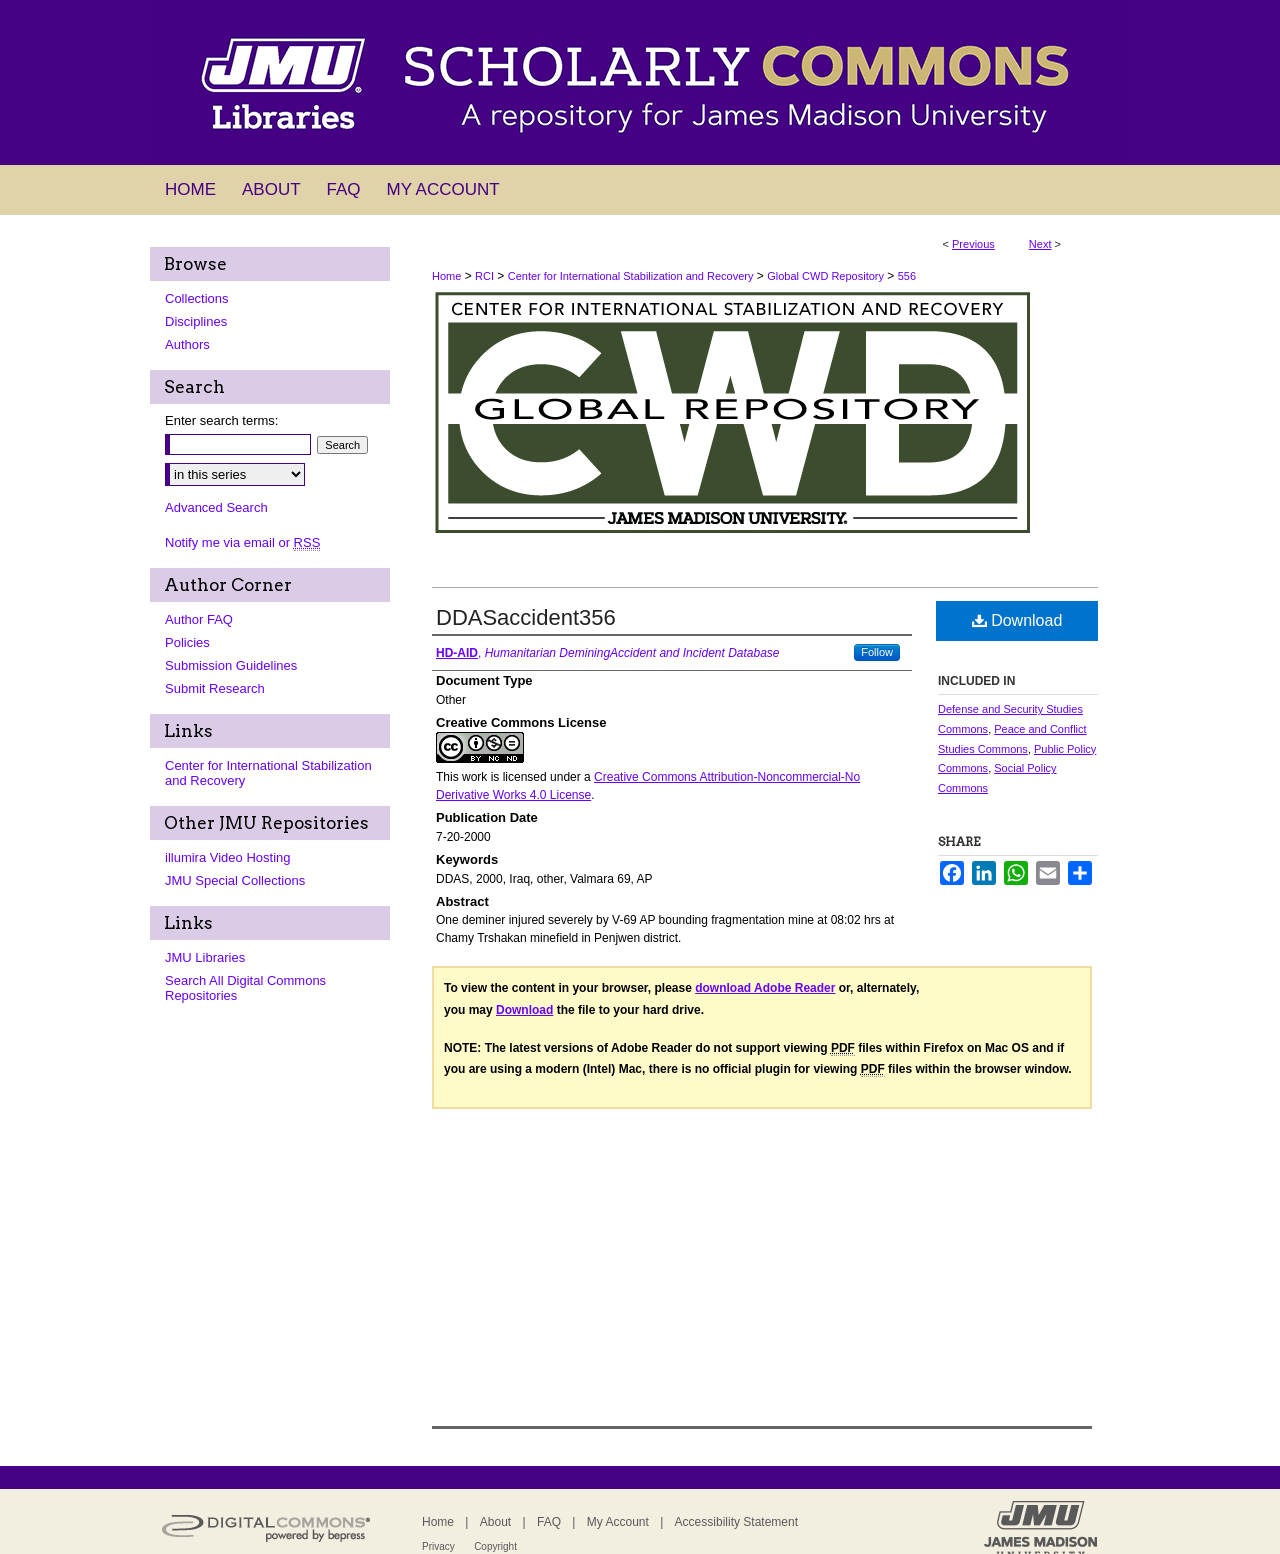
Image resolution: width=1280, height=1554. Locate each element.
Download (1017, 620)
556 (907, 276)
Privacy (438, 1546)
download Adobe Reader (765, 988)
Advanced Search (216, 507)
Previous (973, 244)
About (495, 1522)
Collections (197, 298)
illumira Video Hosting (228, 857)
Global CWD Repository (825, 276)
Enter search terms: (221, 420)
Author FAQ (199, 619)
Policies (187, 642)
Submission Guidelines (231, 665)
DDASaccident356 (526, 617)
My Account (618, 1522)
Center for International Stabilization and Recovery (631, 276)
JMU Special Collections (235, 880)
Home (446, 276)
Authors (187, 344)
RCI (484, 276)
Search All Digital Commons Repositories (245, 988)
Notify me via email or (242, 542)
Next (1040, 244)
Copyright (495, 1546)
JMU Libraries (205, 957)
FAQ (549, 1522)
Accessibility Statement (736, 1522)
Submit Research (215, 688)
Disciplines (196, 321)
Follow (877, 652)
